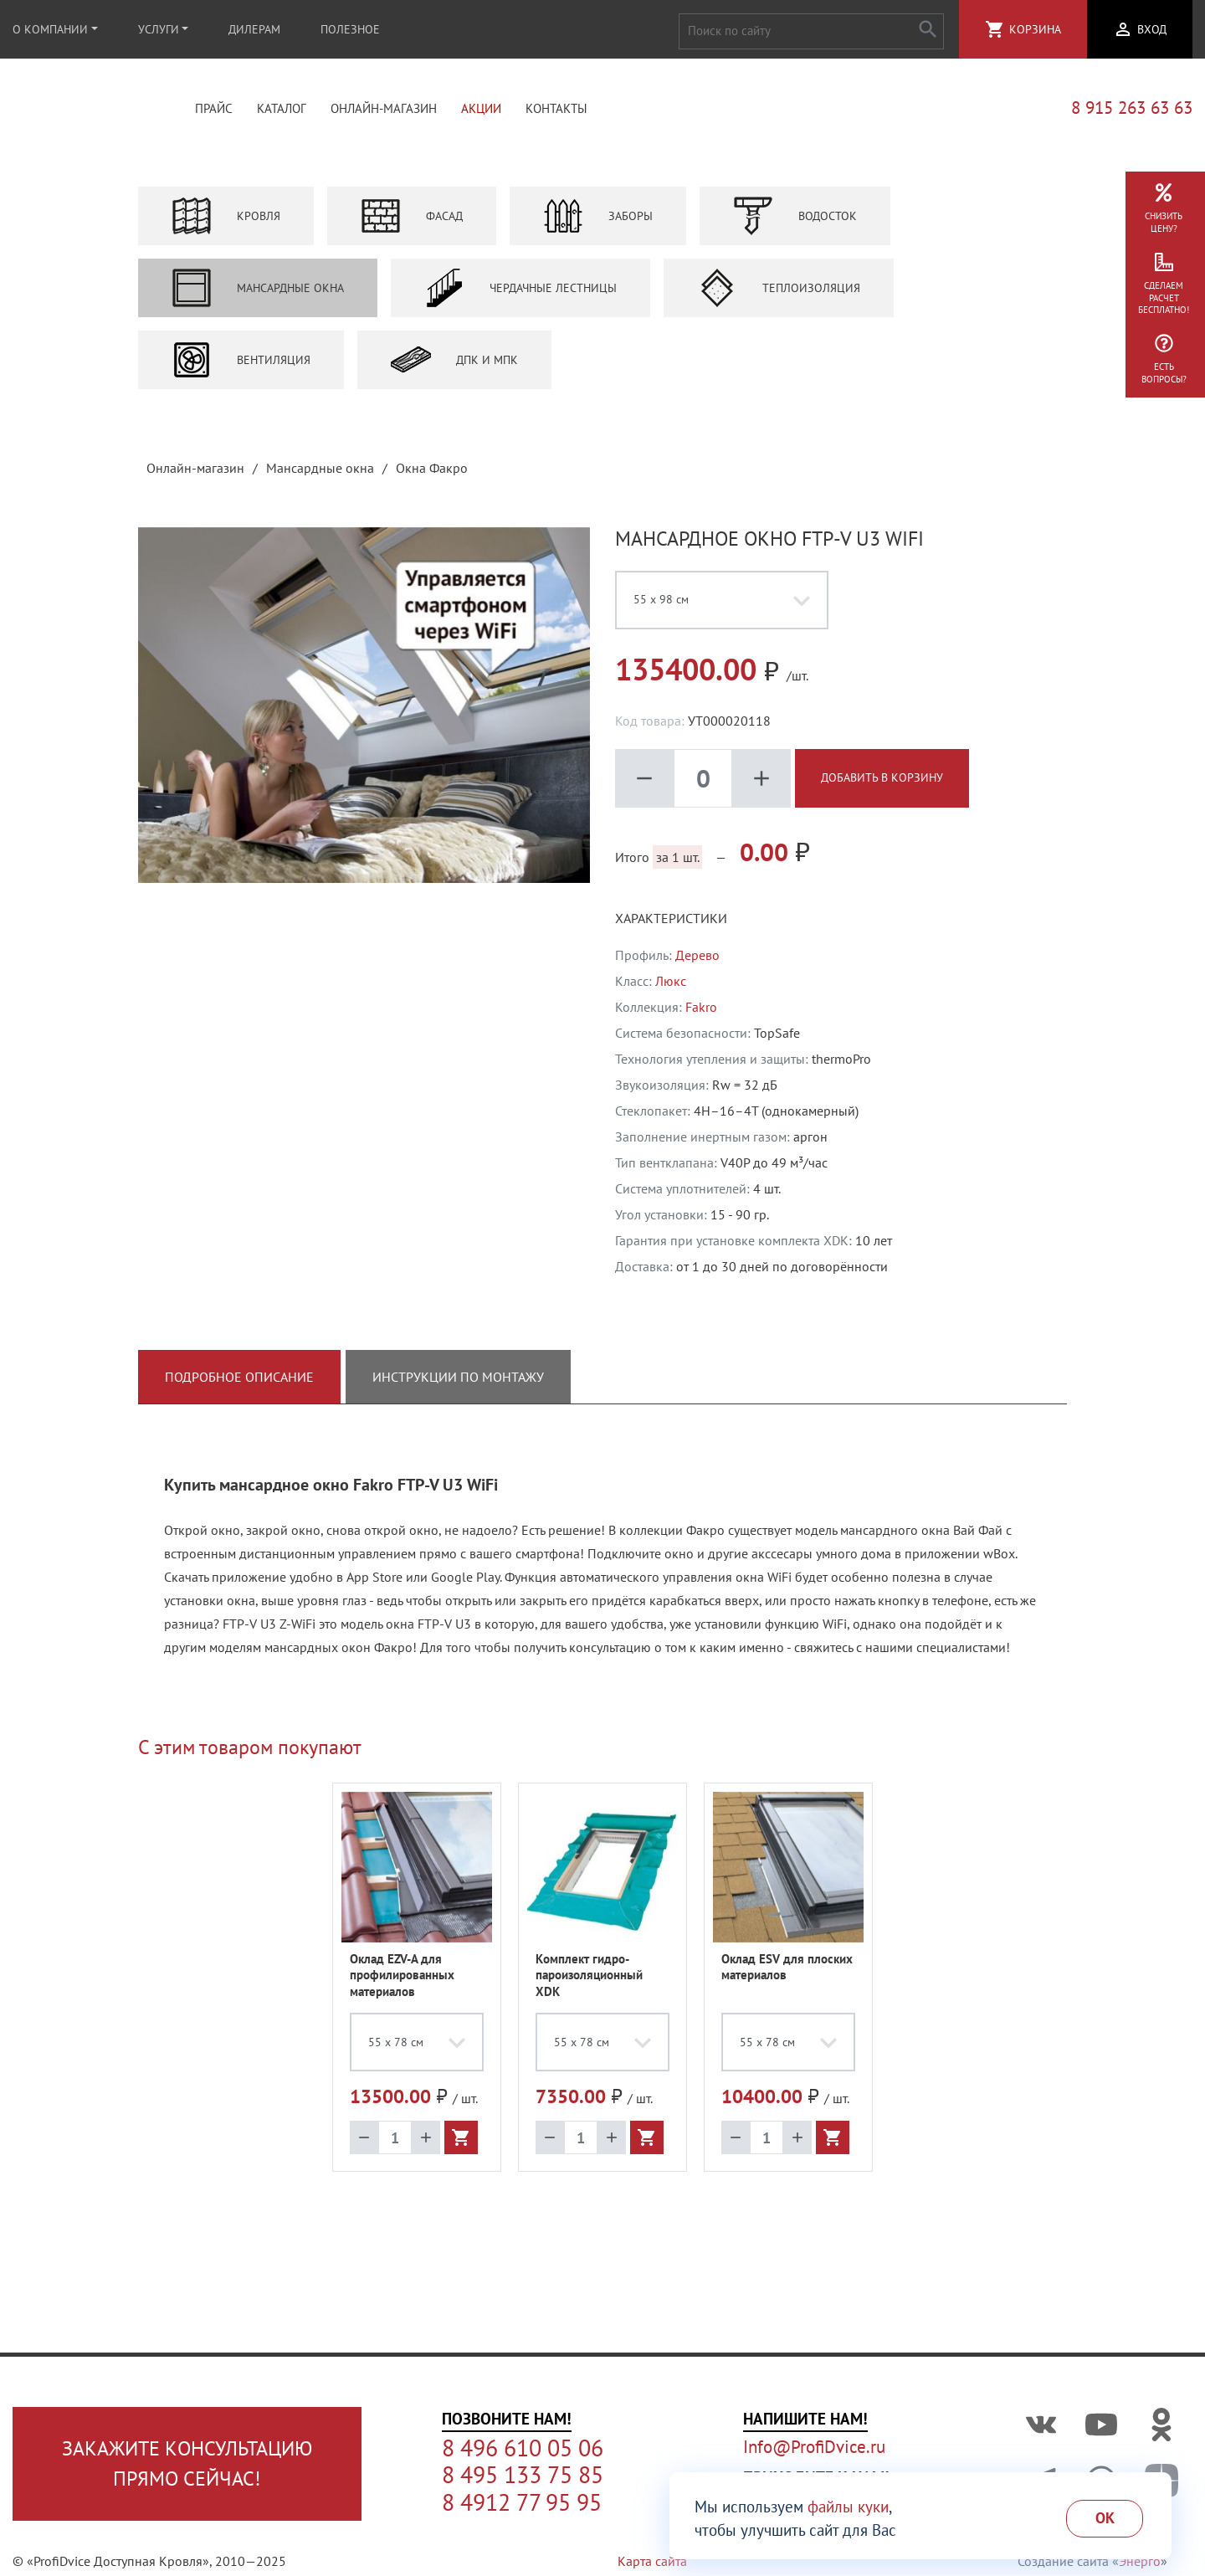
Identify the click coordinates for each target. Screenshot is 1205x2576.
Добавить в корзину (882, 782)
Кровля (226, 221)
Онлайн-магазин (384, 111)
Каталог (281, 111)
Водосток (795, 221)
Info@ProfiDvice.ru (814, 2446)
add (761, 783)
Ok (1105, 2517)
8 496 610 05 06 (522, 2448)
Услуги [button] (158, 29)
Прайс (214, 111)
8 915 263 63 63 (1131, 111)
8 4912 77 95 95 (522, 2502)
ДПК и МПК (454, 365)
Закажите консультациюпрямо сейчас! (187, 2463)
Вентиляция (241, 365)
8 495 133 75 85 (522, 2474)
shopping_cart (995, 29)
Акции (481, 111)
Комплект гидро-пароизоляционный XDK (589, 1980)
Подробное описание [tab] (239, 1381)
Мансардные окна (258, 293)
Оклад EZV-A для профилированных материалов (402, 1980)
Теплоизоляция (778, 293)
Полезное (350, 29)
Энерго (1140, 2561)
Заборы (598, 221)
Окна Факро (432, 472)
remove (644, 783)
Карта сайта (652, 2561)
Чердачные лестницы (520, 293)
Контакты (556, 111)
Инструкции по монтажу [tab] (458, 1381)
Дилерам (254, 29)
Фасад (412, 221)
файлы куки (848, 2506)
